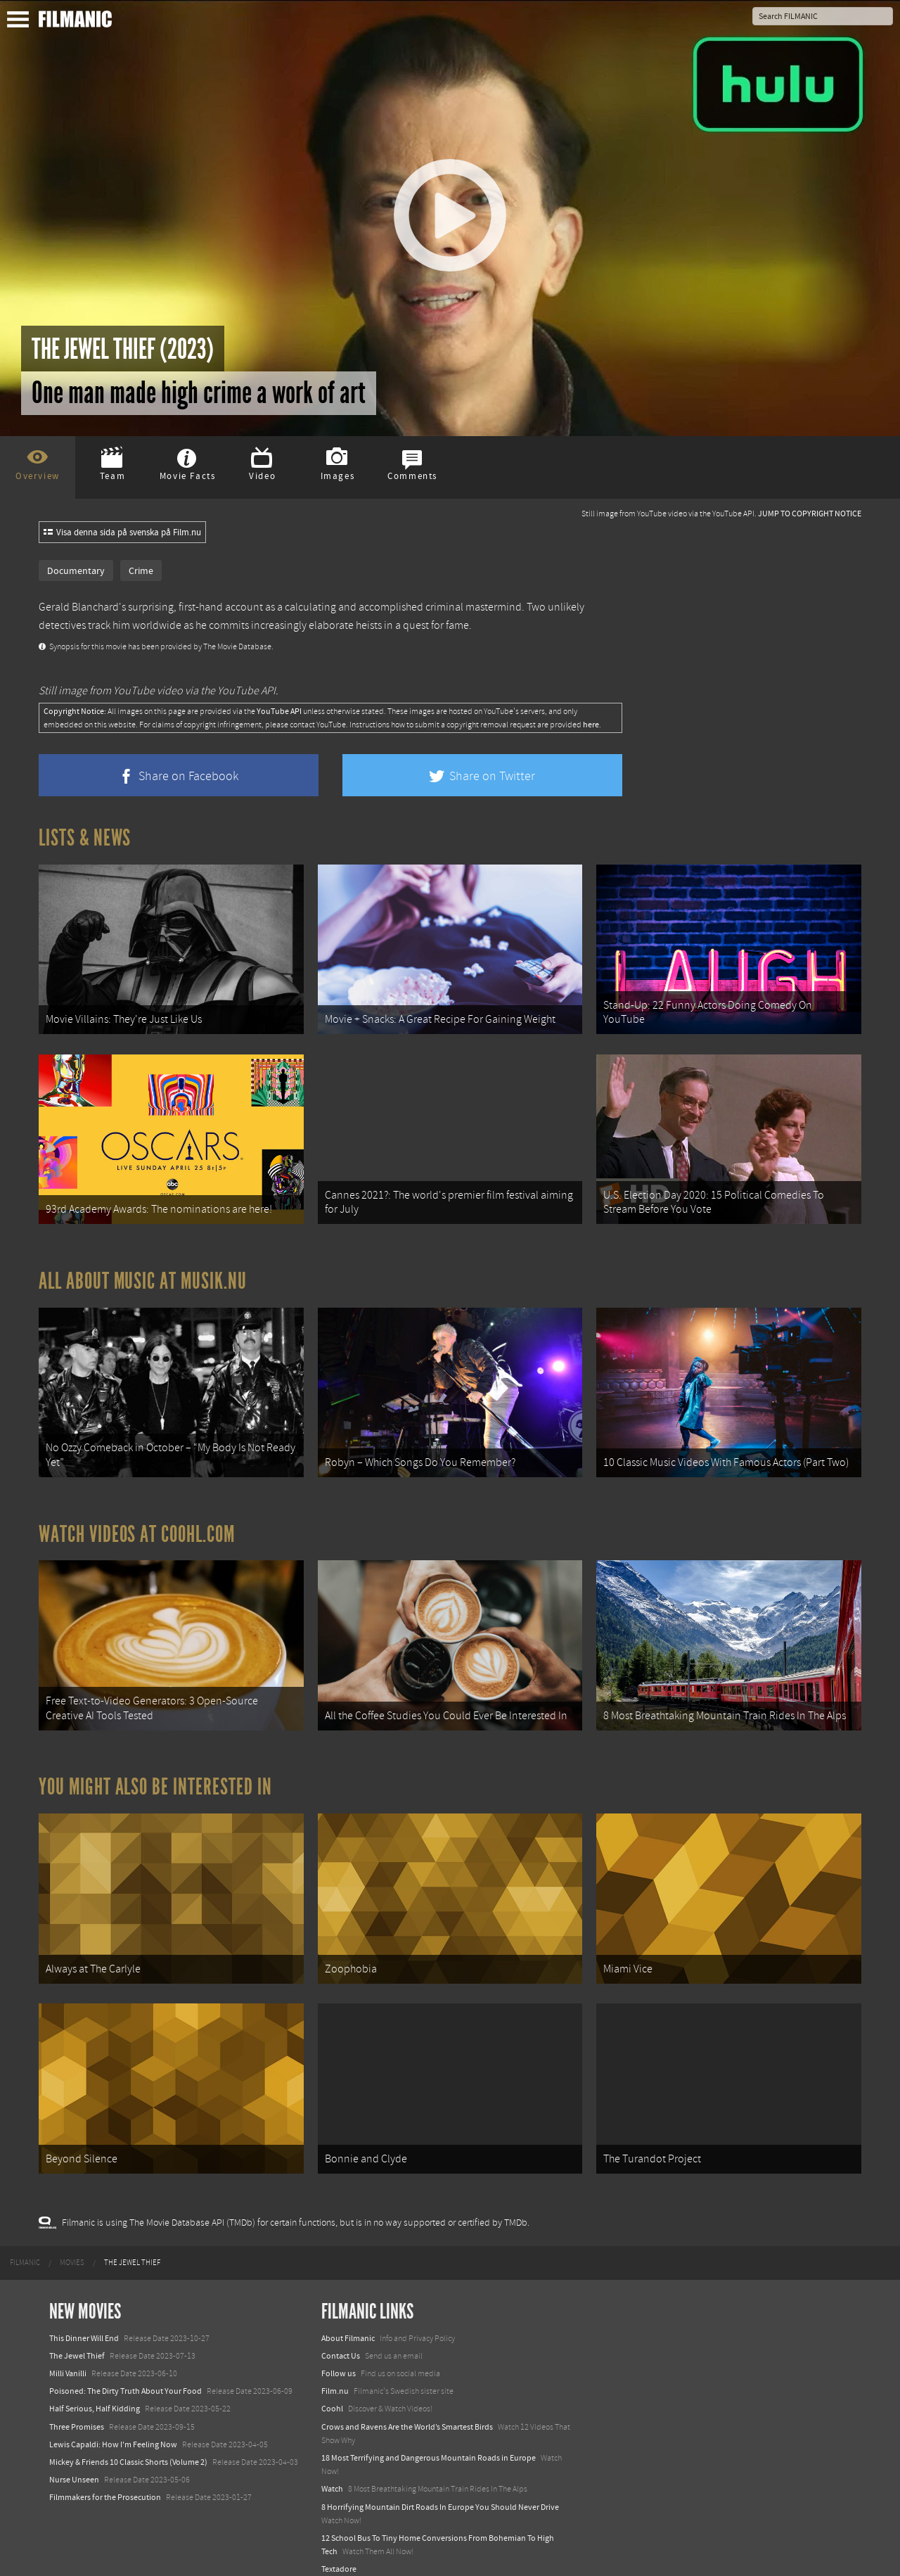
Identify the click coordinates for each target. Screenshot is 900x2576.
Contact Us (340, 2337)
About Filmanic (348, 2319)
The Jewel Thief (77, 2337)
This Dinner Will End (84, 2319)
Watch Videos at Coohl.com (137, 1524)
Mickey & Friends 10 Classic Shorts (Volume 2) (128, 2443)
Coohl (332, 2390)
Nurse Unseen (74, 2461)
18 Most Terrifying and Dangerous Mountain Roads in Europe (428, 2439)
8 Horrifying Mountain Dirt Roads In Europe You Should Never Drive (440, 2488)
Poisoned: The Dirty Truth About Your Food (125, 2373)
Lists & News (85, 837)
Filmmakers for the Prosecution (105, 2479)
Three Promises (76, 2408)
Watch (332, 2470)
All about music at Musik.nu (143, 1274)
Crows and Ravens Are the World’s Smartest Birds (407, 2408)
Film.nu (335, 2373)
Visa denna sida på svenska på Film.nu (122, 532)
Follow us (338, 2354)
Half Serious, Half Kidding (94, 2390)
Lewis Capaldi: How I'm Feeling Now (113, 2425)
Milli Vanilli (67, 2354)
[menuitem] (25, 2244)
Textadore (338, 2551)
